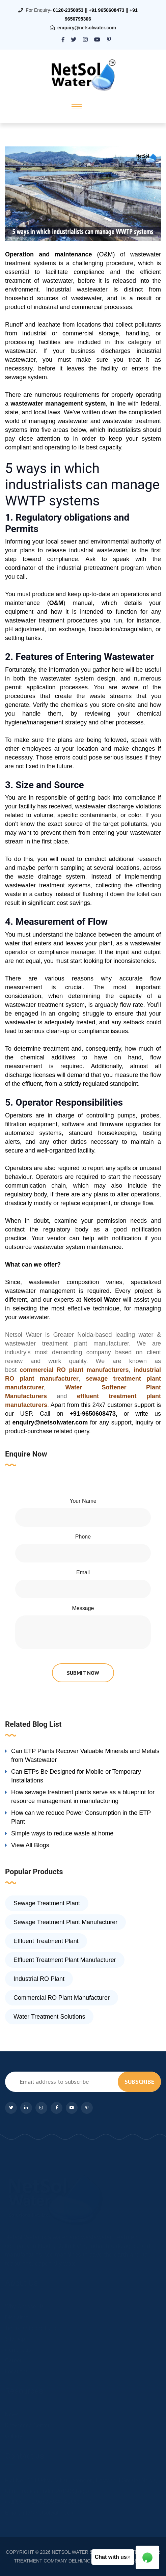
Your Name (83, 1501)
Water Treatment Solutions (49, 2016)
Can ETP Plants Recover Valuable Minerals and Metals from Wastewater (85, 1755)
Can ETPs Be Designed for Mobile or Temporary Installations (76, 1776)
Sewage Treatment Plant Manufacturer (65, 1922)
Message (83, 1608)
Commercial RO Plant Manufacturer (61, 1997)
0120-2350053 (68, 10)
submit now (83, 1672)
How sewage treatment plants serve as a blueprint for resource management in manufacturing (83, 1796)
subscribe (139, 2081)
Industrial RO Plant (38, 1978)
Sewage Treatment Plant (46, 1903)
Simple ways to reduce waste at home (62, 1833)
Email (83, 1572)
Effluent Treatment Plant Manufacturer (64, 1960)
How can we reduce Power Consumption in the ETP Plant (81, 1817)
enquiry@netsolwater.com (86, 27)
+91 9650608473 (106, 10)
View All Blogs (30, 1845)
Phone (83, 1537)
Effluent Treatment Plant (46, 1941)
